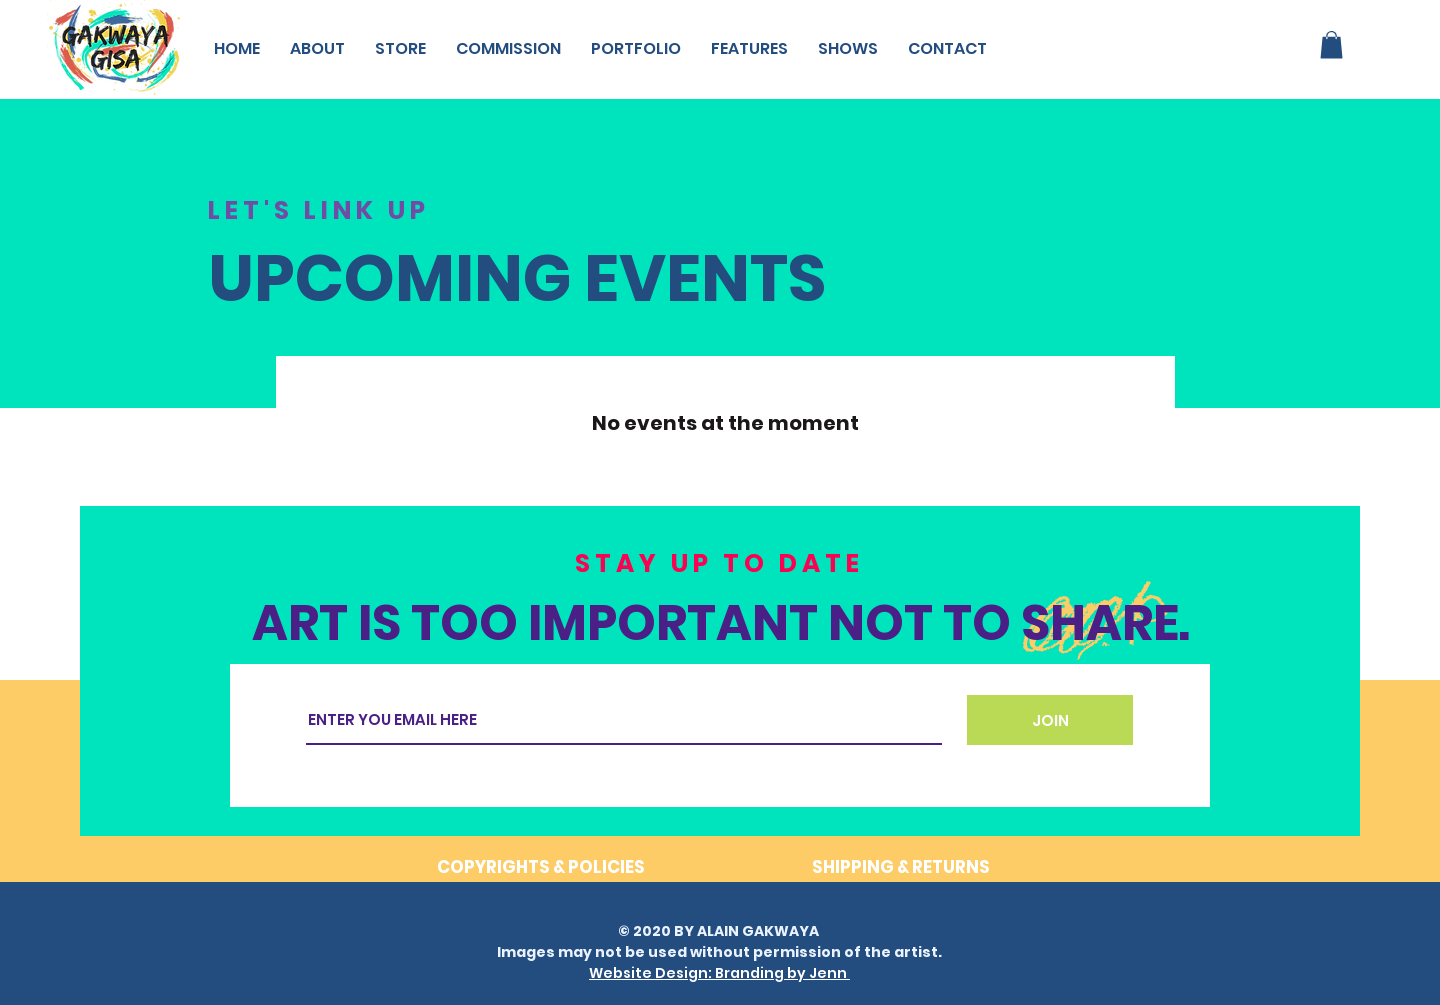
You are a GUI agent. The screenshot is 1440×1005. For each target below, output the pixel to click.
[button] (1331, 44)
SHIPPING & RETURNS (901, 867)
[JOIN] (1050, 720)
